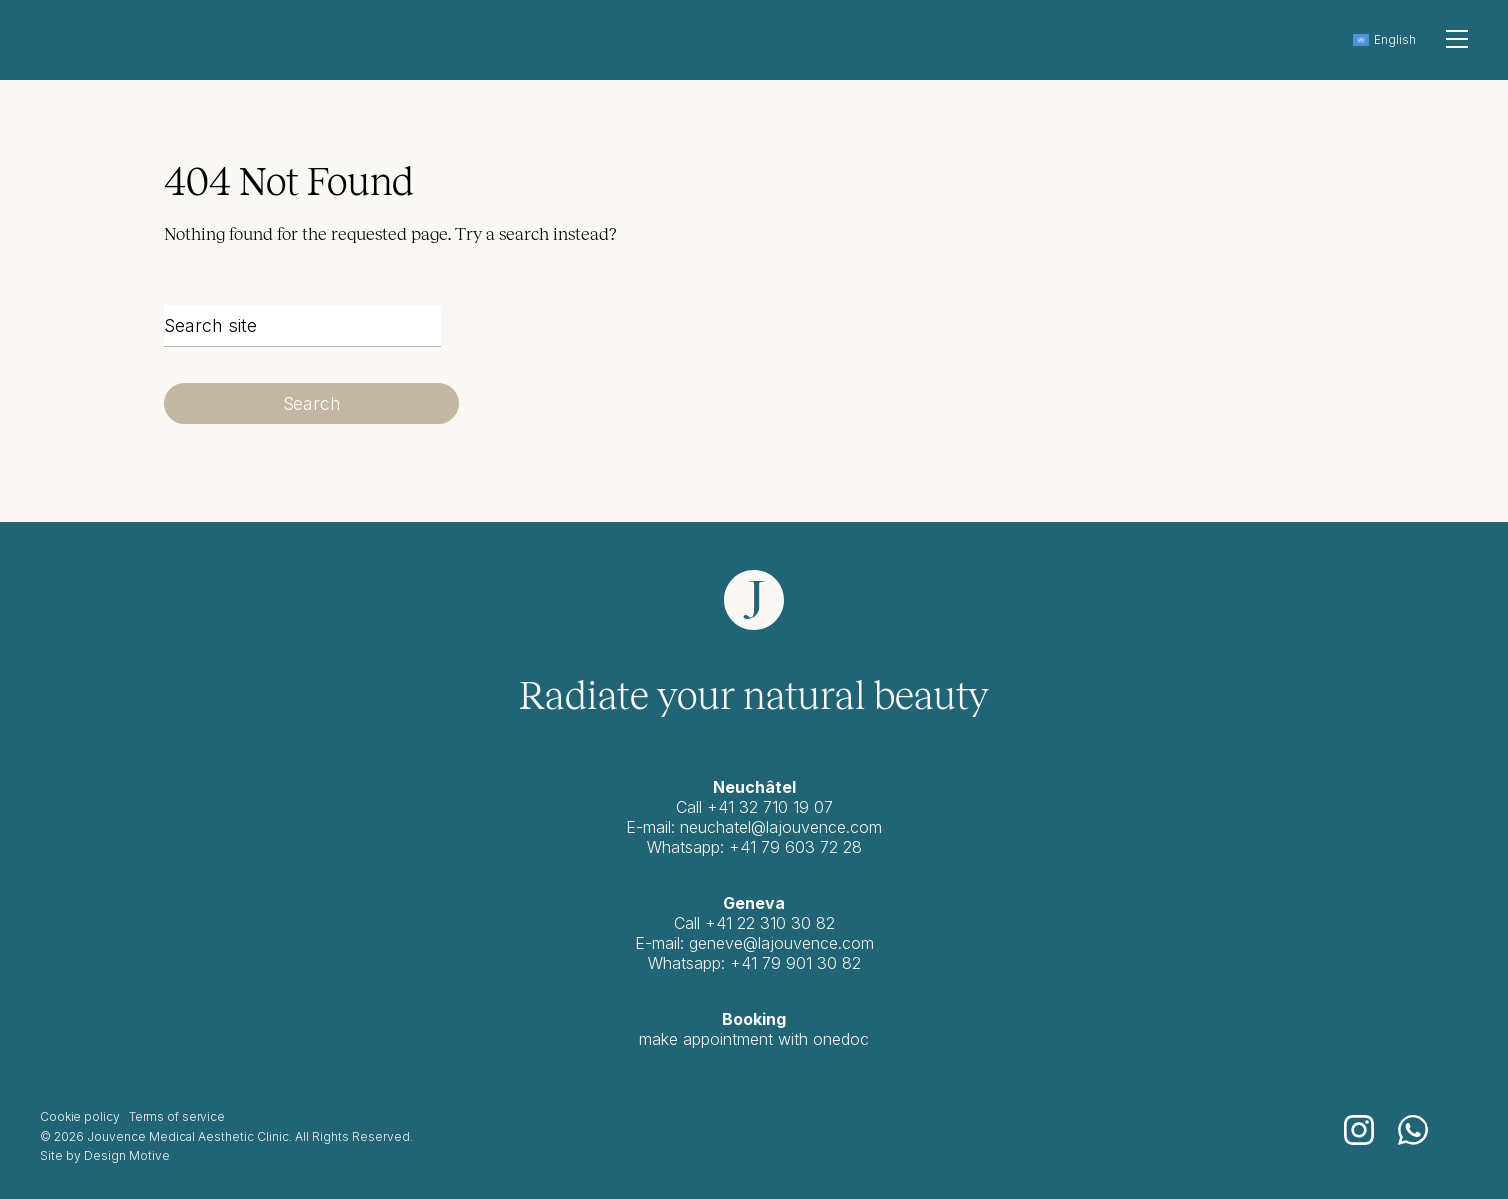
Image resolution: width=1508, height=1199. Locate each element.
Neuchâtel (754, 787)
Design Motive (127, 1155)
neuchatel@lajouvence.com (781, 827)
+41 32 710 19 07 (770, 807)
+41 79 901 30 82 (795, 963)
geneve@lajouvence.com (781, 943)
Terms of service (177, 1116)
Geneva (754, 903)
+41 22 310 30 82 (770, 923)
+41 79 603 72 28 (795, 847)
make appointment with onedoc (754, 1039)
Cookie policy (79, 1116)
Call (689, 923)
